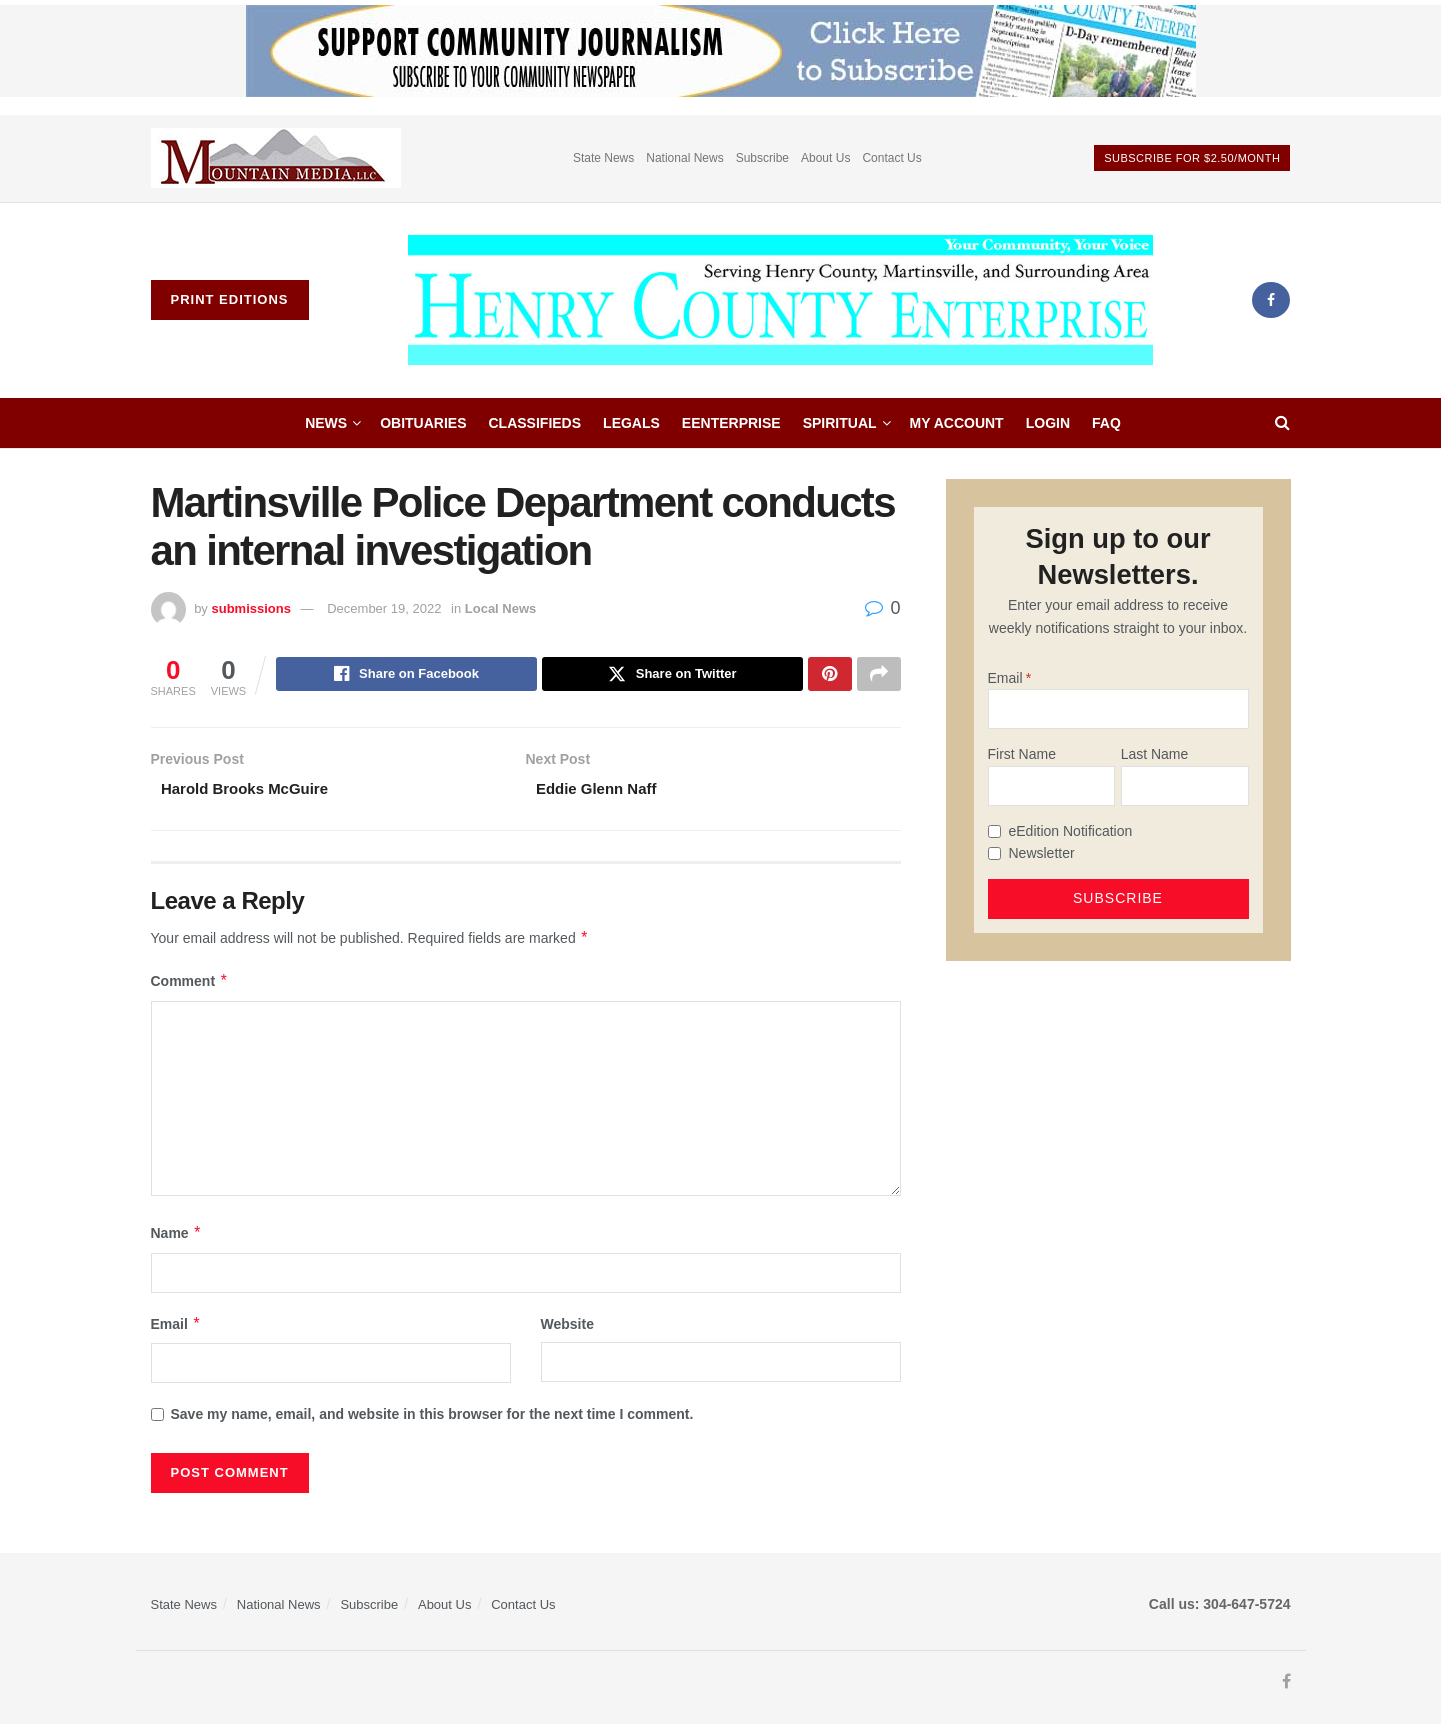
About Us (825, 158)
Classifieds (535, 423)
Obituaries (423, 423)
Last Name (1155, 754)
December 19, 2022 (384, 608)
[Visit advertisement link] (276, 158)
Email (176, 1330)
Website (567, 1330)
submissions (250, 608)
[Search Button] (1282, 423)
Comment (190, 988)
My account (957, 423)
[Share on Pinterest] (830, 676)
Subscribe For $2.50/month (1192, 158)
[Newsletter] (994, 853)
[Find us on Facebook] (1271, 300)
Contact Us (891, 158)
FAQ (1106, 423)
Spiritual (840, 423)
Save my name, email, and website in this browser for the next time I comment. (432, 1420)
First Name (1022, 754)
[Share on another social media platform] (879, 676)
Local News (501, 608)
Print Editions (230, 299)
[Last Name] (1185, 786)
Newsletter (1042, 853)
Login (1048, 423)
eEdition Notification (1071, 831)
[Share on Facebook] (406, 676)
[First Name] (1052, 786)
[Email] (1118, 709)
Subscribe (762, 158)
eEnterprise (731, 423)
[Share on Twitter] (672, 676)
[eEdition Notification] (994, 831)
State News (603, 158)
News (326, 423)
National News (684, 158)
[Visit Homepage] (780, 300)
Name (177, 1240)
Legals (631, 423)
